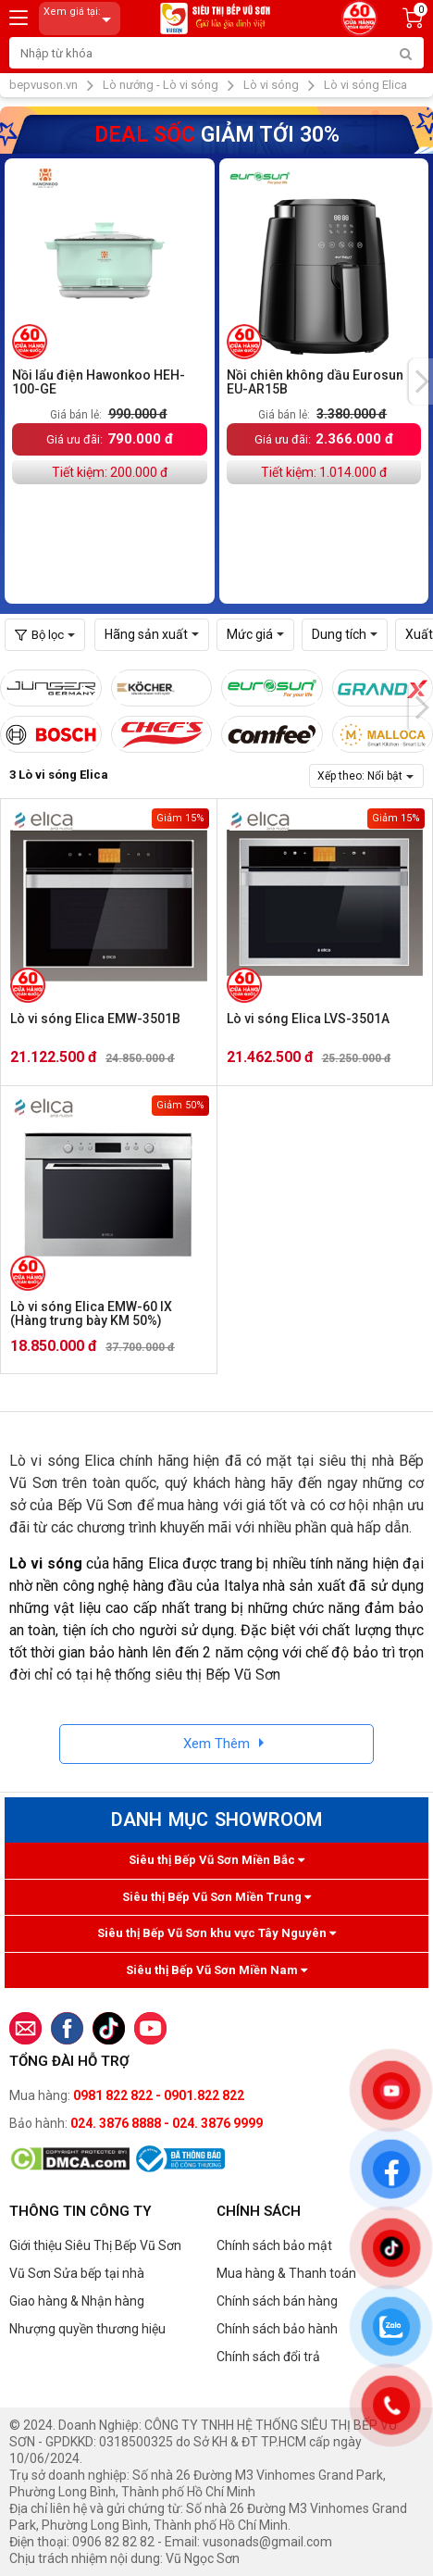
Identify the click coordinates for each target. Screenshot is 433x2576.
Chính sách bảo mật (274, 2245)
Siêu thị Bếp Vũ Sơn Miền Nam (216, 1970)
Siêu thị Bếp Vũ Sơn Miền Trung (216, 1897)
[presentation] (421, 381)
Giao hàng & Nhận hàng (76, 2301)
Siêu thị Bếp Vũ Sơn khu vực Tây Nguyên (216, 1933)
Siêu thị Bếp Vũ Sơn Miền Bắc (216, 1860)
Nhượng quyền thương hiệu (87, 2328)
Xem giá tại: (80, 19)
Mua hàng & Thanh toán (286, 2273)
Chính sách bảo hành (277, 2328)
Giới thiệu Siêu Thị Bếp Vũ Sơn (95, 2245)
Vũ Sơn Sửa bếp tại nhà (76, 2273)
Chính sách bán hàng (277, 2301)
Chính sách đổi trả (268, 2356)
